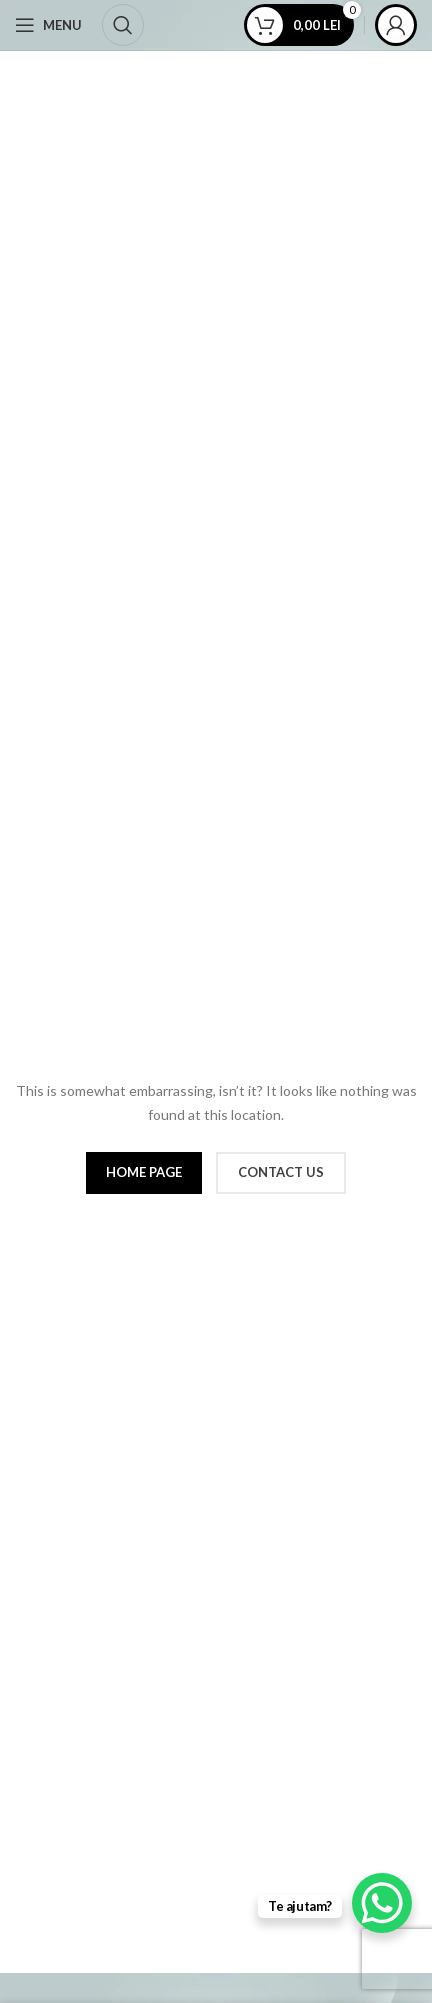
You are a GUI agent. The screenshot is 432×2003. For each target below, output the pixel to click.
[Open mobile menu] (48, 25)
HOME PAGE (144, 1172)
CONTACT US (281, 1172)
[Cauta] (123, 25)
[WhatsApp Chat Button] (382, 1903)
